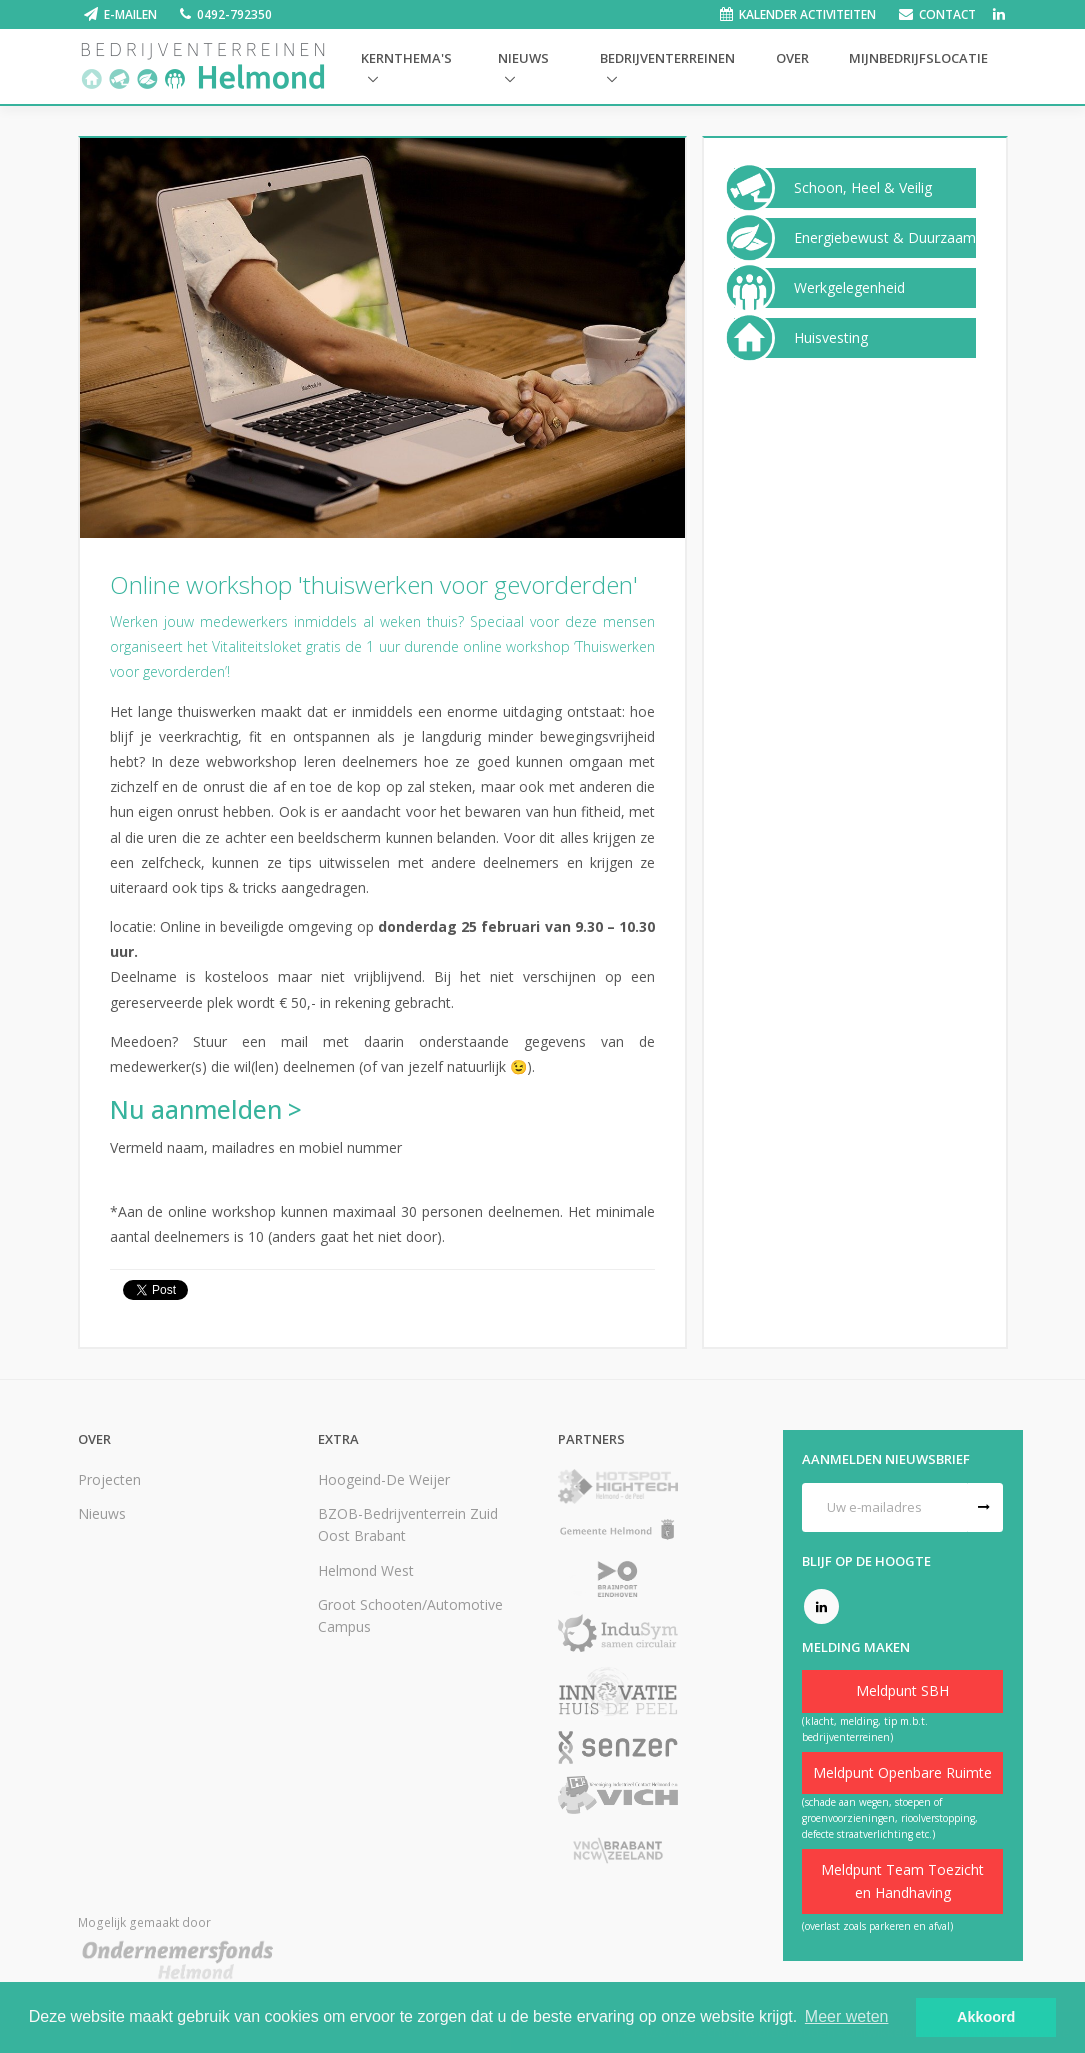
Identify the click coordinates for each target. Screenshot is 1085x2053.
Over (792, 58)
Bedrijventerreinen (667, 58)
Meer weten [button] (847, 2016)
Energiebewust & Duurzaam (885, 238)
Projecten (109, 1479)
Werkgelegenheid (849, 288)
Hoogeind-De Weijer (384, 1479)
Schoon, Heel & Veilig (863, 188)
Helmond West (366, 1570)
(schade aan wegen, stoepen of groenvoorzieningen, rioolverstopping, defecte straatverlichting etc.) (890, 1818)
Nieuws (523, 58)
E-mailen (130, 14)
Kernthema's (406, 58)
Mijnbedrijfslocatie (918, 58)
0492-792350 (234, 14)
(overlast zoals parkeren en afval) (877, 1926)
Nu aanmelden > (206, 1109)
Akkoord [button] (986, 2017)
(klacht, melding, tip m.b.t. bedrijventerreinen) (865, 1729)
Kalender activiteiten (807, 14)
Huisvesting (831, 338)
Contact (947, 14)
